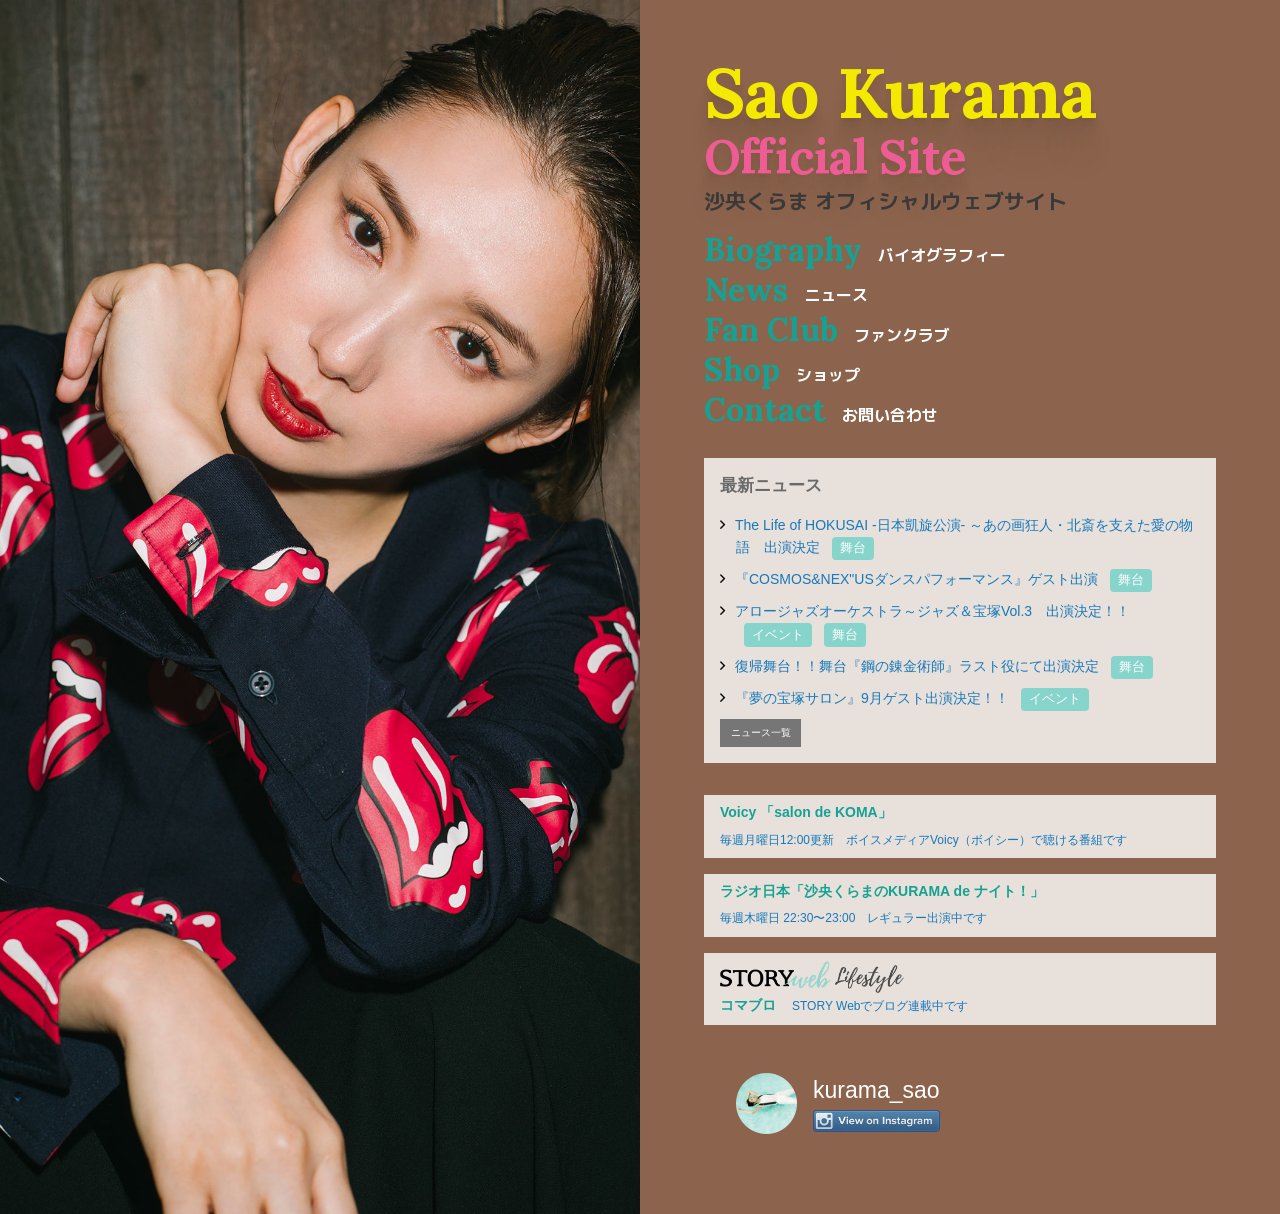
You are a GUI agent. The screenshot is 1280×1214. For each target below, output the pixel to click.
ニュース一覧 (761, 732)
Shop (782, 369)
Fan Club (827, 329)
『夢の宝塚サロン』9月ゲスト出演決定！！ (912, 698)
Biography (855, 249)
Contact (821, 409)
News (786, 289)
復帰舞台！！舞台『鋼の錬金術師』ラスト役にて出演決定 (944, 666)
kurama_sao (876, 1090)
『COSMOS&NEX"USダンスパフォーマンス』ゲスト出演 (943, 579)
